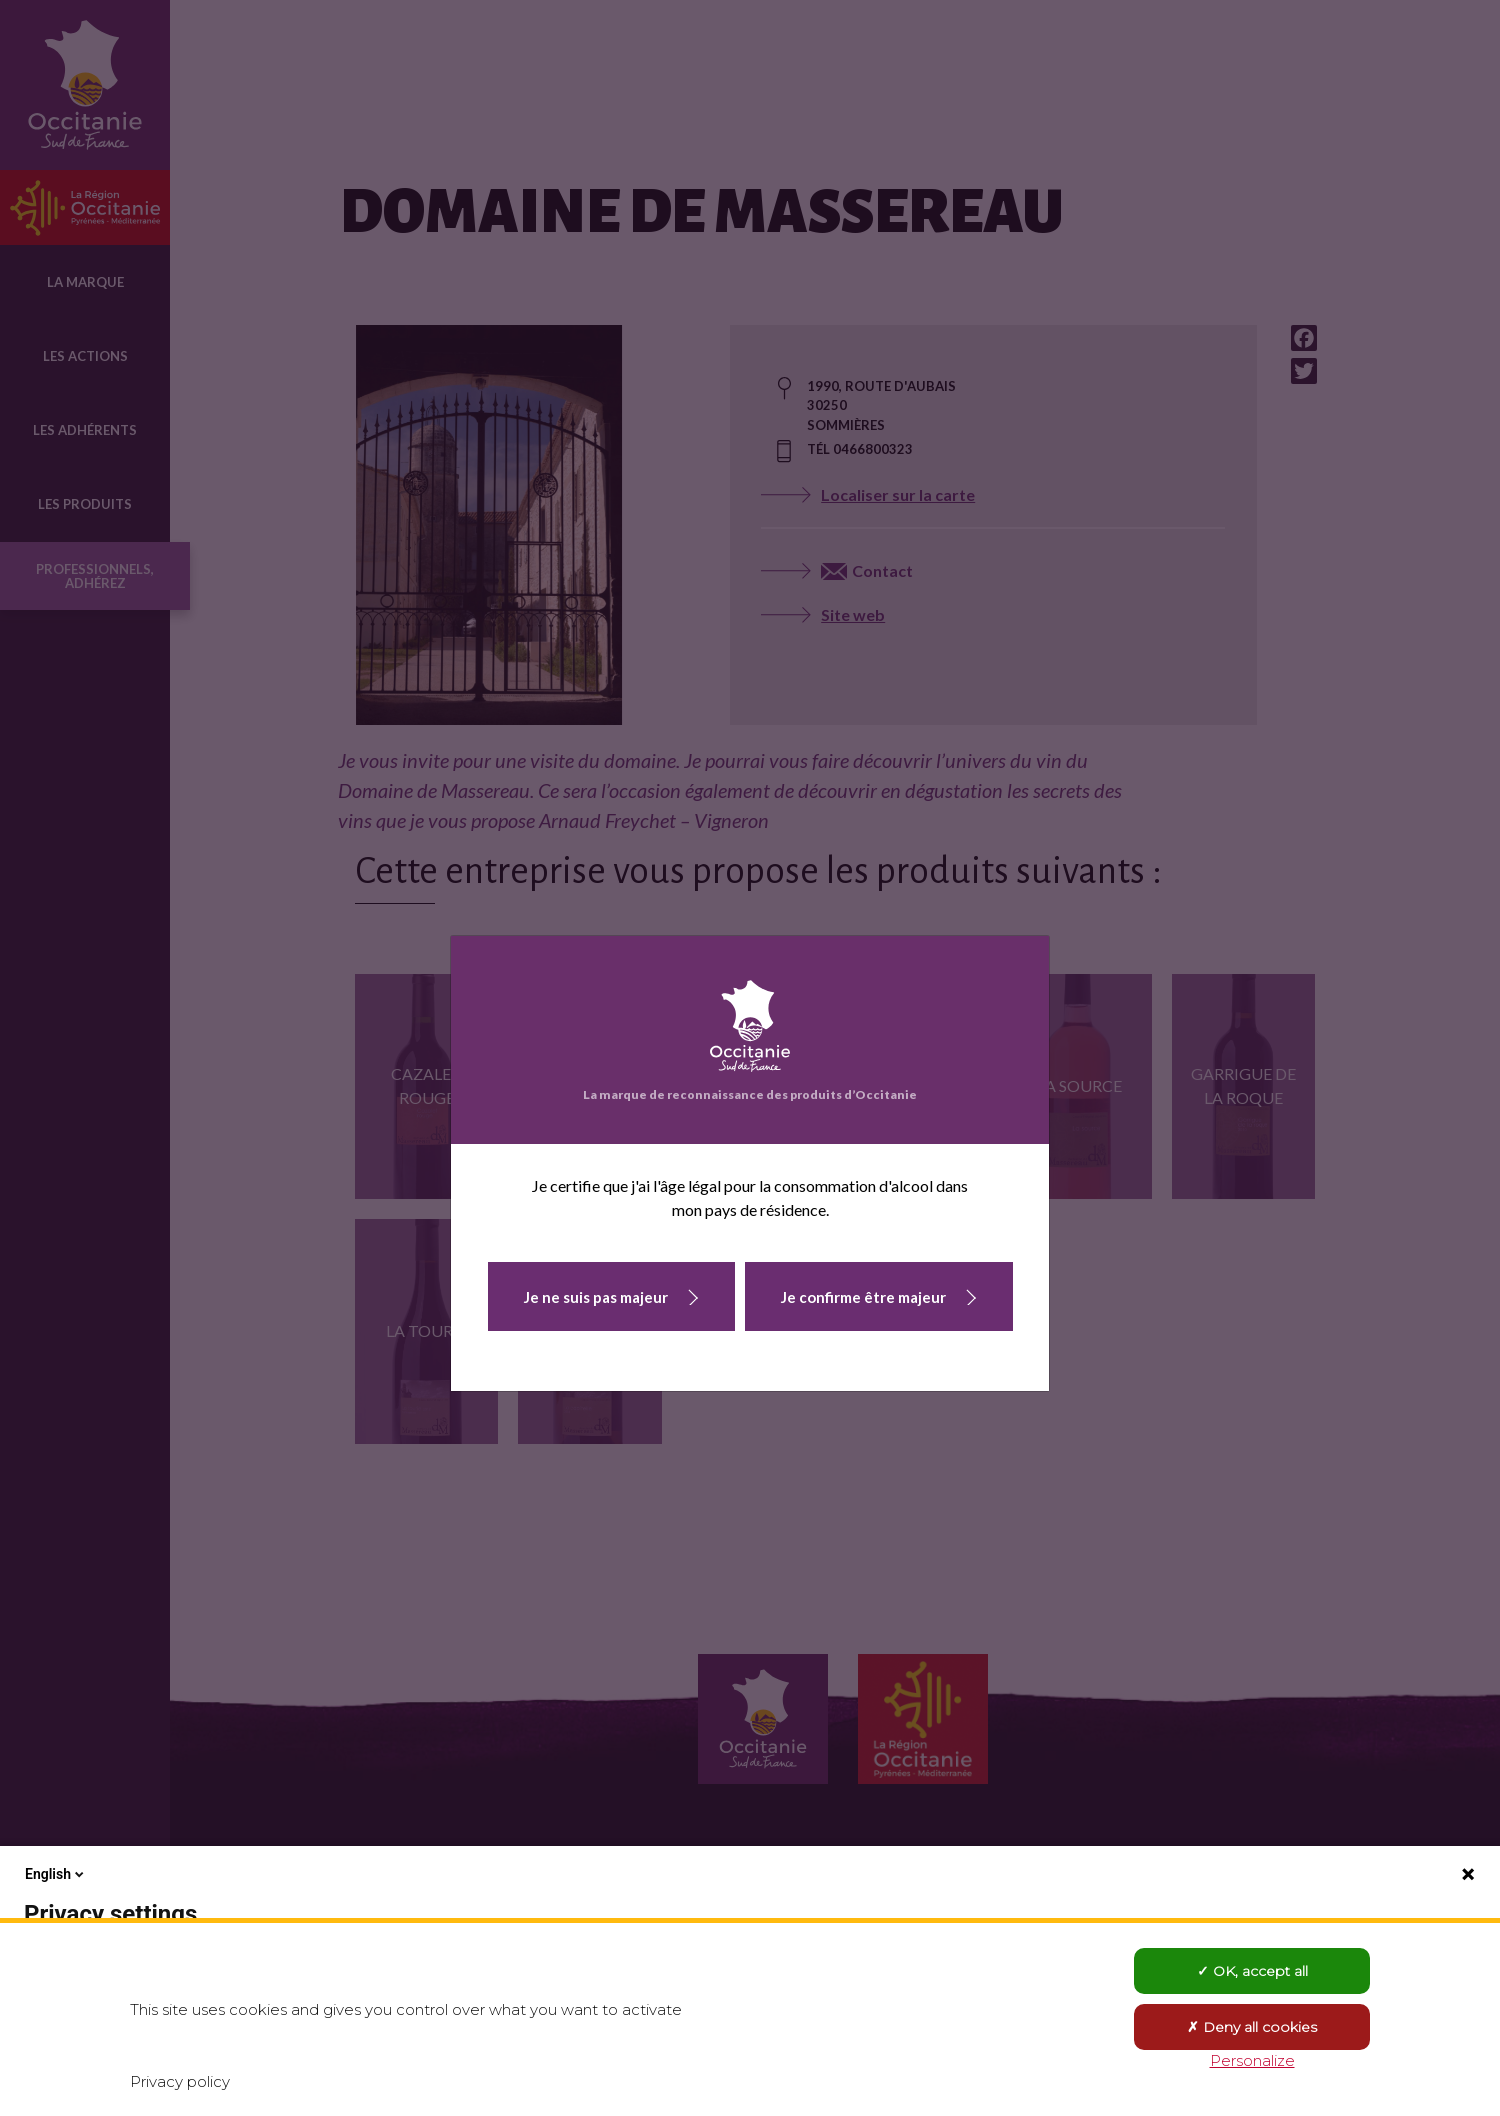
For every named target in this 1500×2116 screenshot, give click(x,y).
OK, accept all (1252, 1971)
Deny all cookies (1252, 2027)
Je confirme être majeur (863, 1297)
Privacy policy (180, 2081)
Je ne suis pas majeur (596, 1297)
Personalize (1252, 2060)
